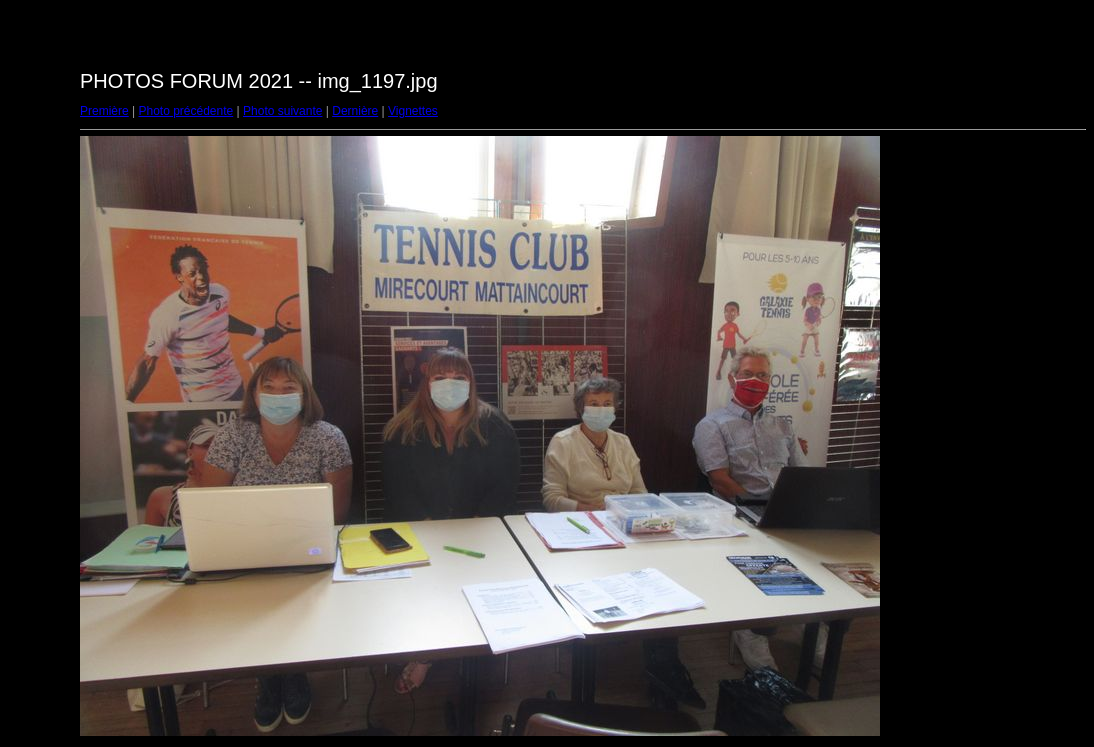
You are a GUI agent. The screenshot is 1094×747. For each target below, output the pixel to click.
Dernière (355, 111)
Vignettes (413, 111)
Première (104, 111)
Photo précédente (185, 111)
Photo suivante (282, 111)
